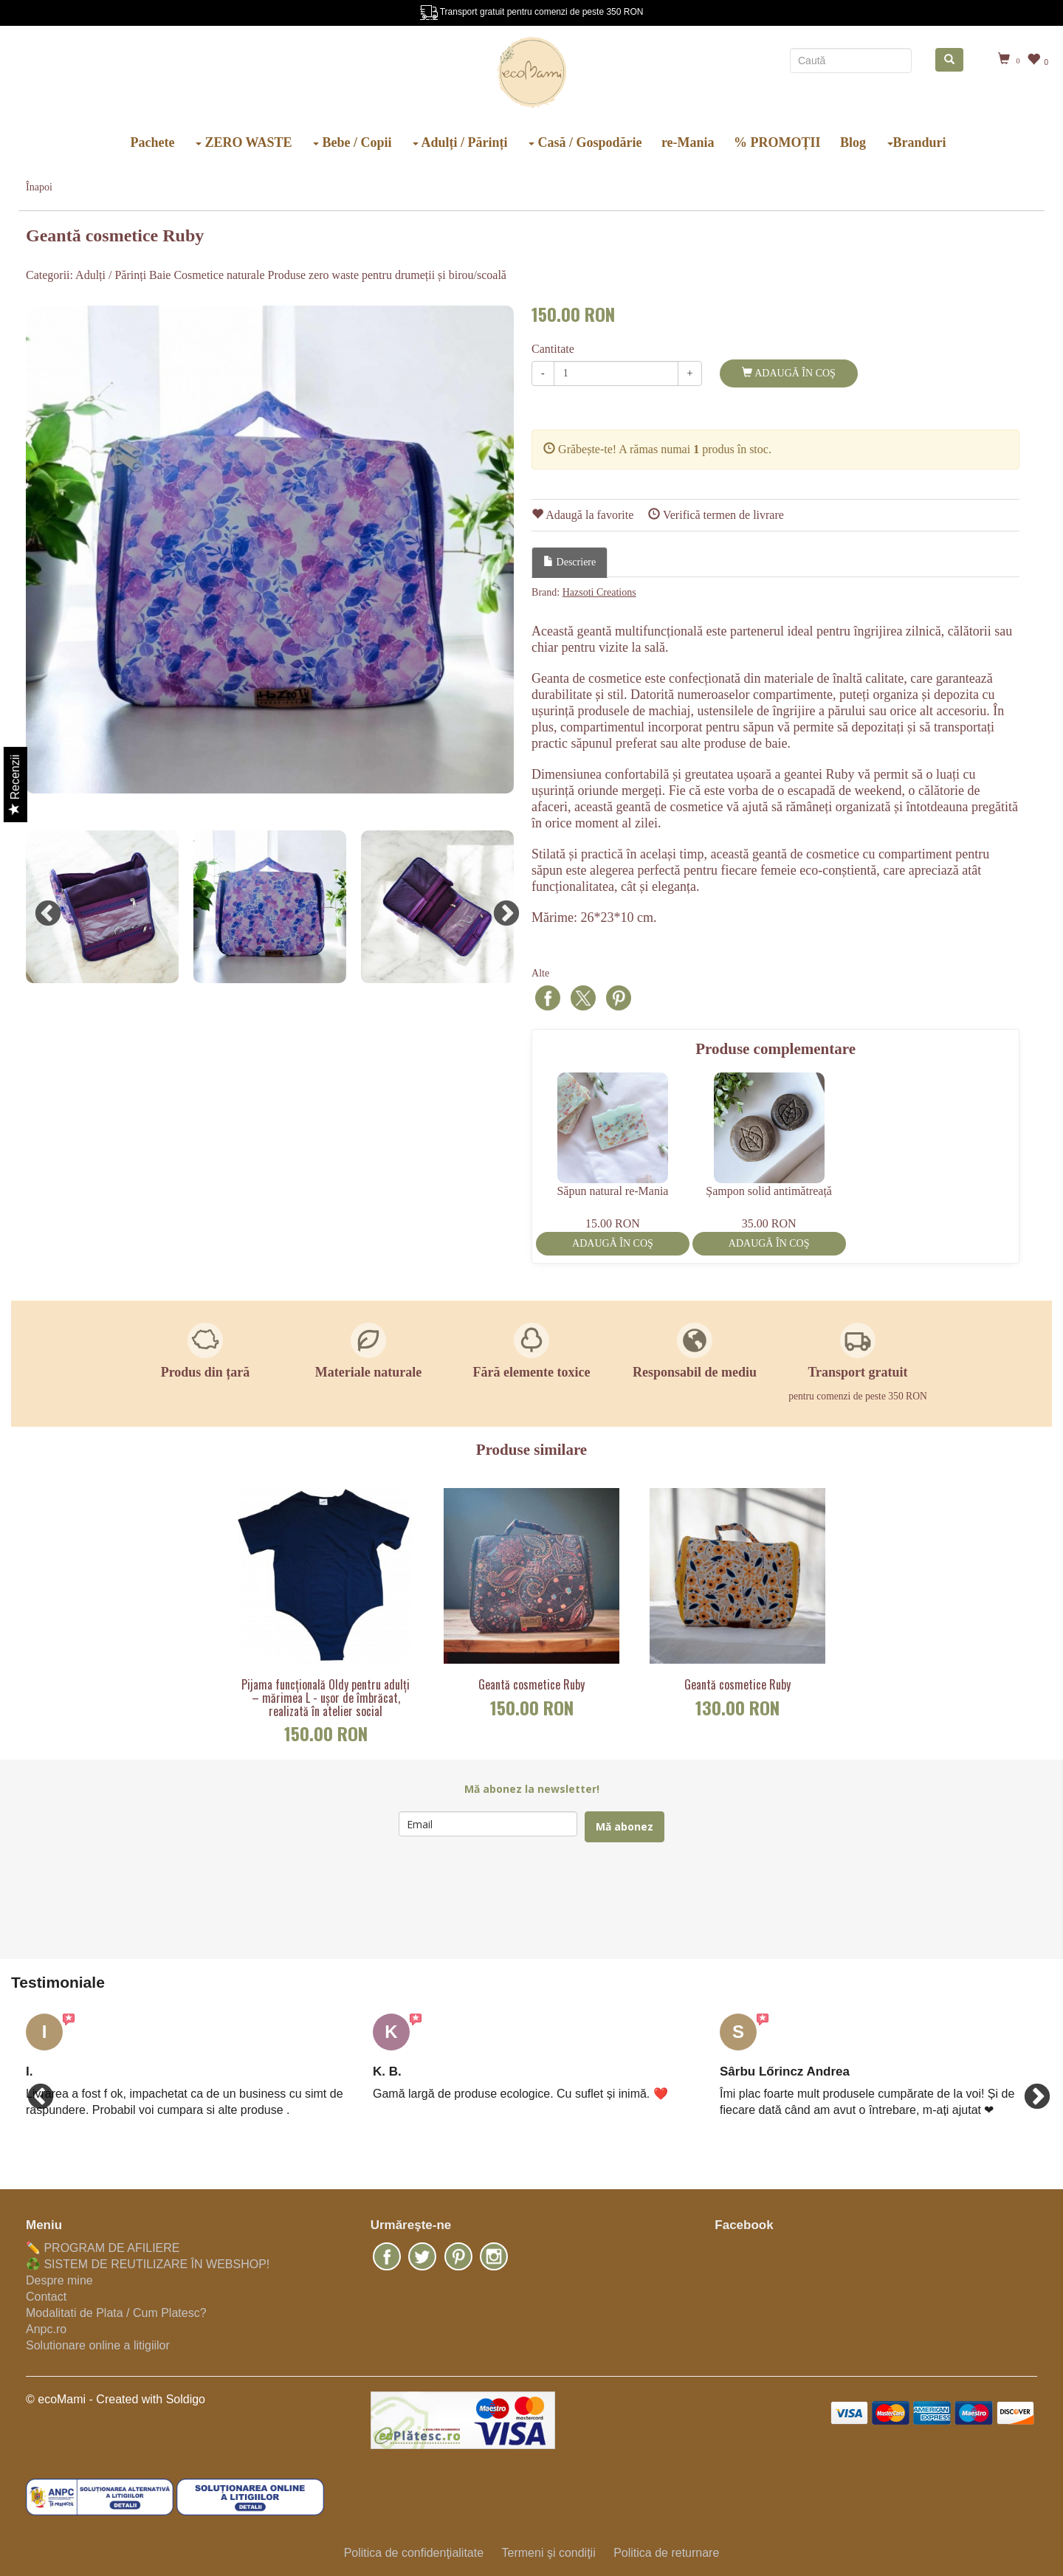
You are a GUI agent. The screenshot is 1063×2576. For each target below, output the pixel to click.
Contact (46, 2296)
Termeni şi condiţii (548, 2552)
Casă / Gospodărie (585, 142)
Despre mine (59, 2280)
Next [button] (499, 907)
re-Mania (688, 142)
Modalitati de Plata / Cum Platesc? (116, 2313)
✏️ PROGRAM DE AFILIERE (102, 2248)
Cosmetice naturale (218, 275)
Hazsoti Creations (599, 592)
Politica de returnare (666, 2552)
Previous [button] (40, 907)
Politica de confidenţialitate (414, 2552)
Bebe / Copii (352, 142)
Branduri (916, 142)
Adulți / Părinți (460, 142)
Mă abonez (624, 1826)
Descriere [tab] (569, 562)
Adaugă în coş (788, 373)
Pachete (152, 142)
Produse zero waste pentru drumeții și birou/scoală (387, 275)
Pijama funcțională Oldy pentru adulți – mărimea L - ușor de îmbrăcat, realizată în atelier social (325, 1698)
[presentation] (511, 1900)
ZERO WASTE (244, 142)
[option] (269, 549)
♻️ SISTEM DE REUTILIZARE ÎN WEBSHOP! (147, 2264)
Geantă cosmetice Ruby (531, 1685)
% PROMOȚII (777, 142)
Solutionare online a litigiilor (98, 2345)
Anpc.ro (46, 2329)
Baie (160, 275)
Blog (853, 142)
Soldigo (185, 2399)
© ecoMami (56, 2399)
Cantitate (553, 348)
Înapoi (39, 187)
